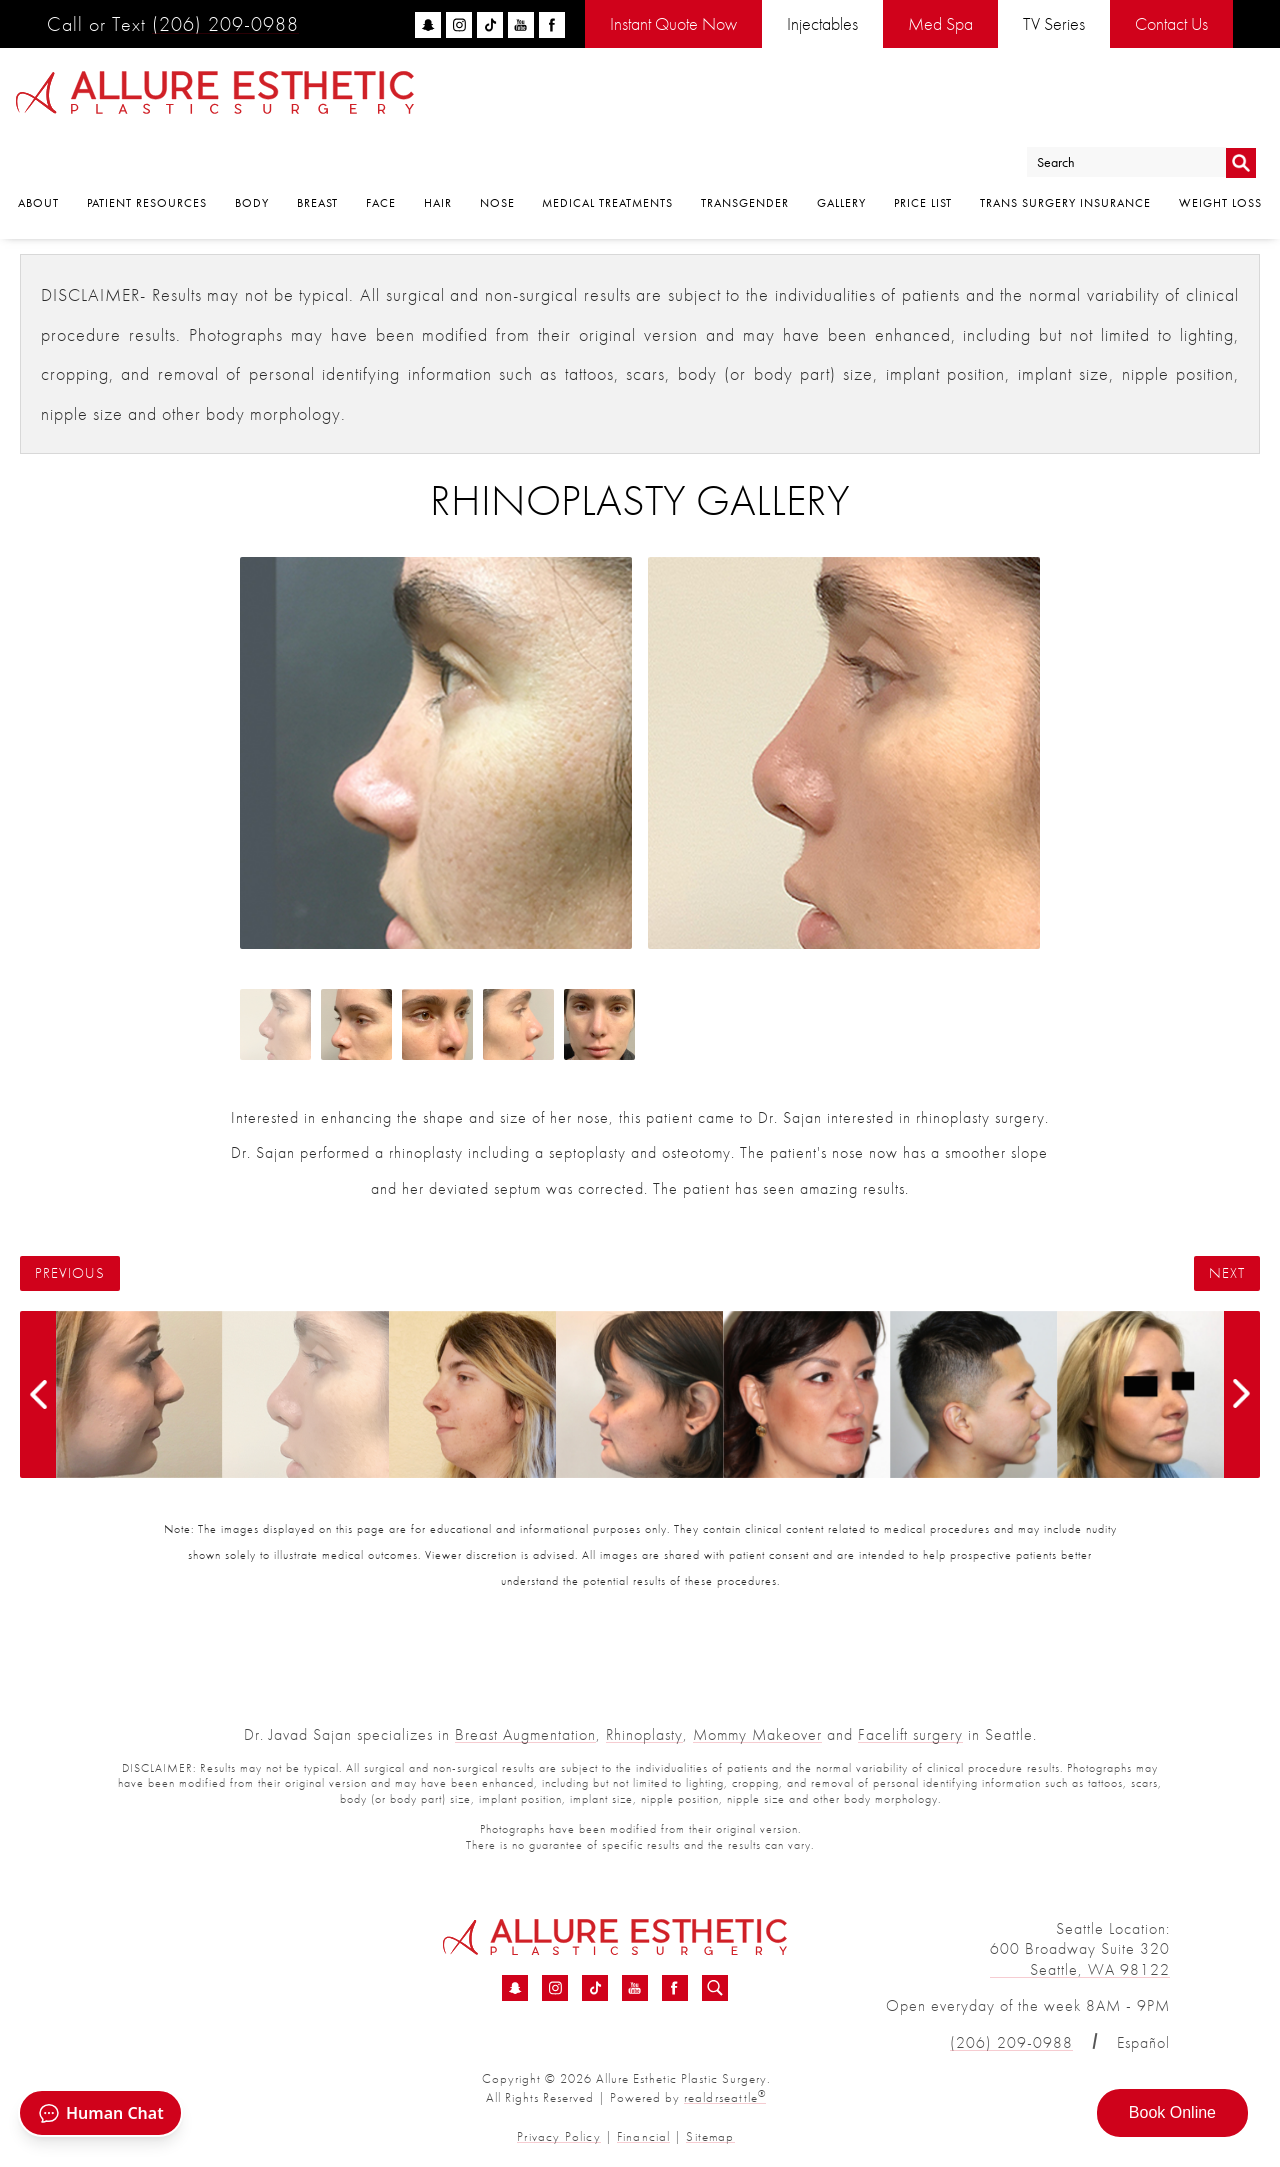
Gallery (841, 151)
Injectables (822, 23)
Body (252, 151)
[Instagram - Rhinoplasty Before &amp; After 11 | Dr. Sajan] (555, 1989)
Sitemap (708, 2135)
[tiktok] (490, 25)
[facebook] (552, 25)
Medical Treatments (607, 151)
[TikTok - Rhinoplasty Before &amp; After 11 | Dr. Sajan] (595, 1989)
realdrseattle (725, 2097)
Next (1227, 1273)
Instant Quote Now (673, 23)
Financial (643, 2135)
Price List (923, 151)
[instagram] (459, 25)
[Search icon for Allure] (715, 1989)
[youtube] (521, 25)
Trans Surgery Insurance (1065, 151)
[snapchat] (428, 25)
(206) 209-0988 (225, 24)
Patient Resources (147, 151)
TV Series (1054, 23)
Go (1240, 103)
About (38, 151)
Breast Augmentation (525, 1734)
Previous (70, 1273)
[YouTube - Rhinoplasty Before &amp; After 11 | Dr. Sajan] (635, 1989)
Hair (438, 151)
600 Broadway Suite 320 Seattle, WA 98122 (1080, 1959)
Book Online (1172, 2112)
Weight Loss (1220, 151)
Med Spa (940, 23)
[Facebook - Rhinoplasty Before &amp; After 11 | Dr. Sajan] (675, 1989)
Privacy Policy (560, 2135)
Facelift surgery (910, 1734)
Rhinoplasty (644, 1734)
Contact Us (1171, 23)
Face (381, 151)
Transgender (745, 151)
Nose (497, 151)
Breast (317, 151)
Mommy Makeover (757, 1734)
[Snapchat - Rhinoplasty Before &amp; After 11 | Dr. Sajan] (515, 1989)
